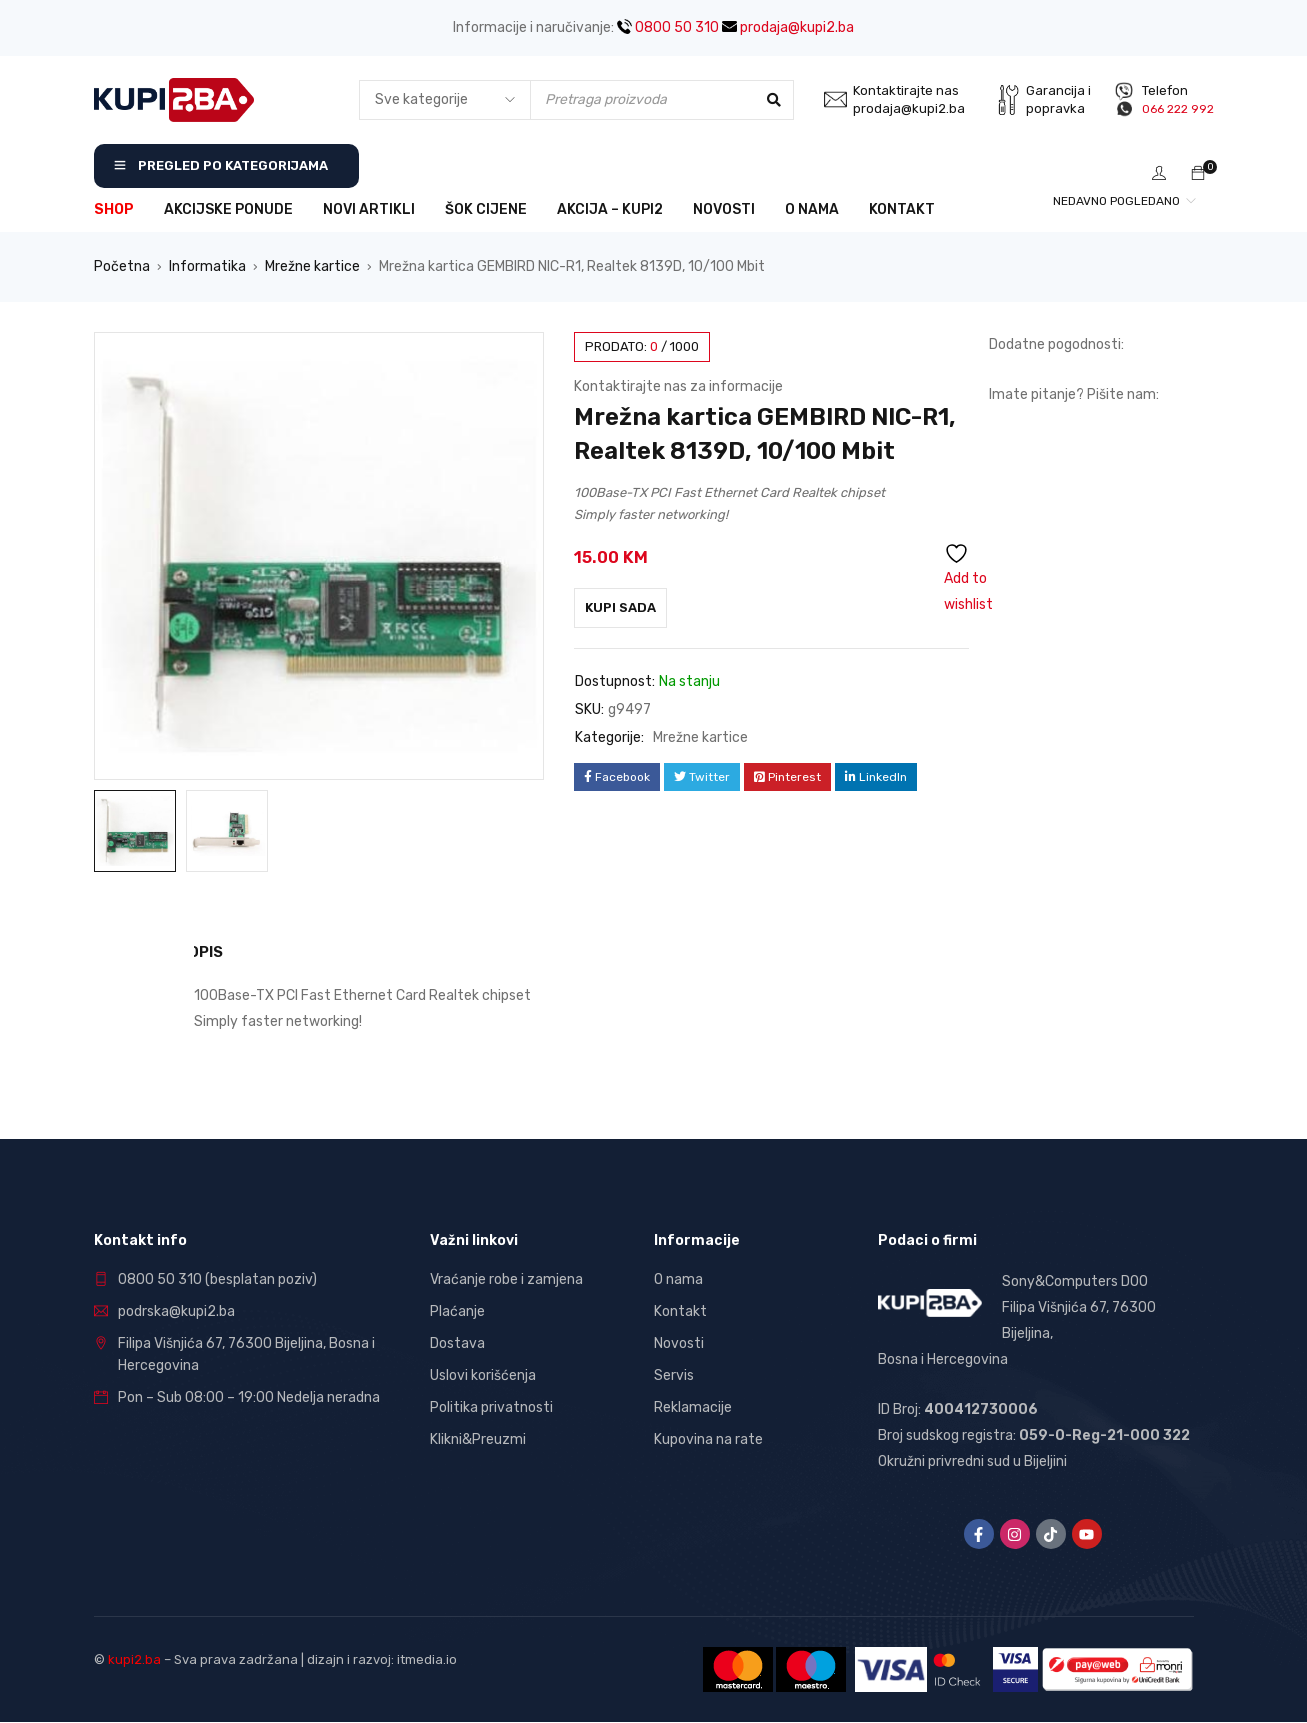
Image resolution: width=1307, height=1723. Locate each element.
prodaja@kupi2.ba (788, 27)
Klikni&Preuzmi (478, 1438)
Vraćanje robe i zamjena (506, 1278)
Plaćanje (457, 1310)
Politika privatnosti (491, 1406)
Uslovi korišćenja (483, 1374)
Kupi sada (630, 607)
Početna (122, 266)
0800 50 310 (668, 27)
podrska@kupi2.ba (176, 1310)
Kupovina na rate (708, 1438)
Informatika (207, 266)
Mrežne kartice (312, 266)
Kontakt (680, 1310)
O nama (678, 1278)
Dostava (457, 1342)
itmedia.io (427, 1658)
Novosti (679, 1342)
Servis (674, 1374)
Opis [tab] (211, 951)
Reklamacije (693, 1406)
